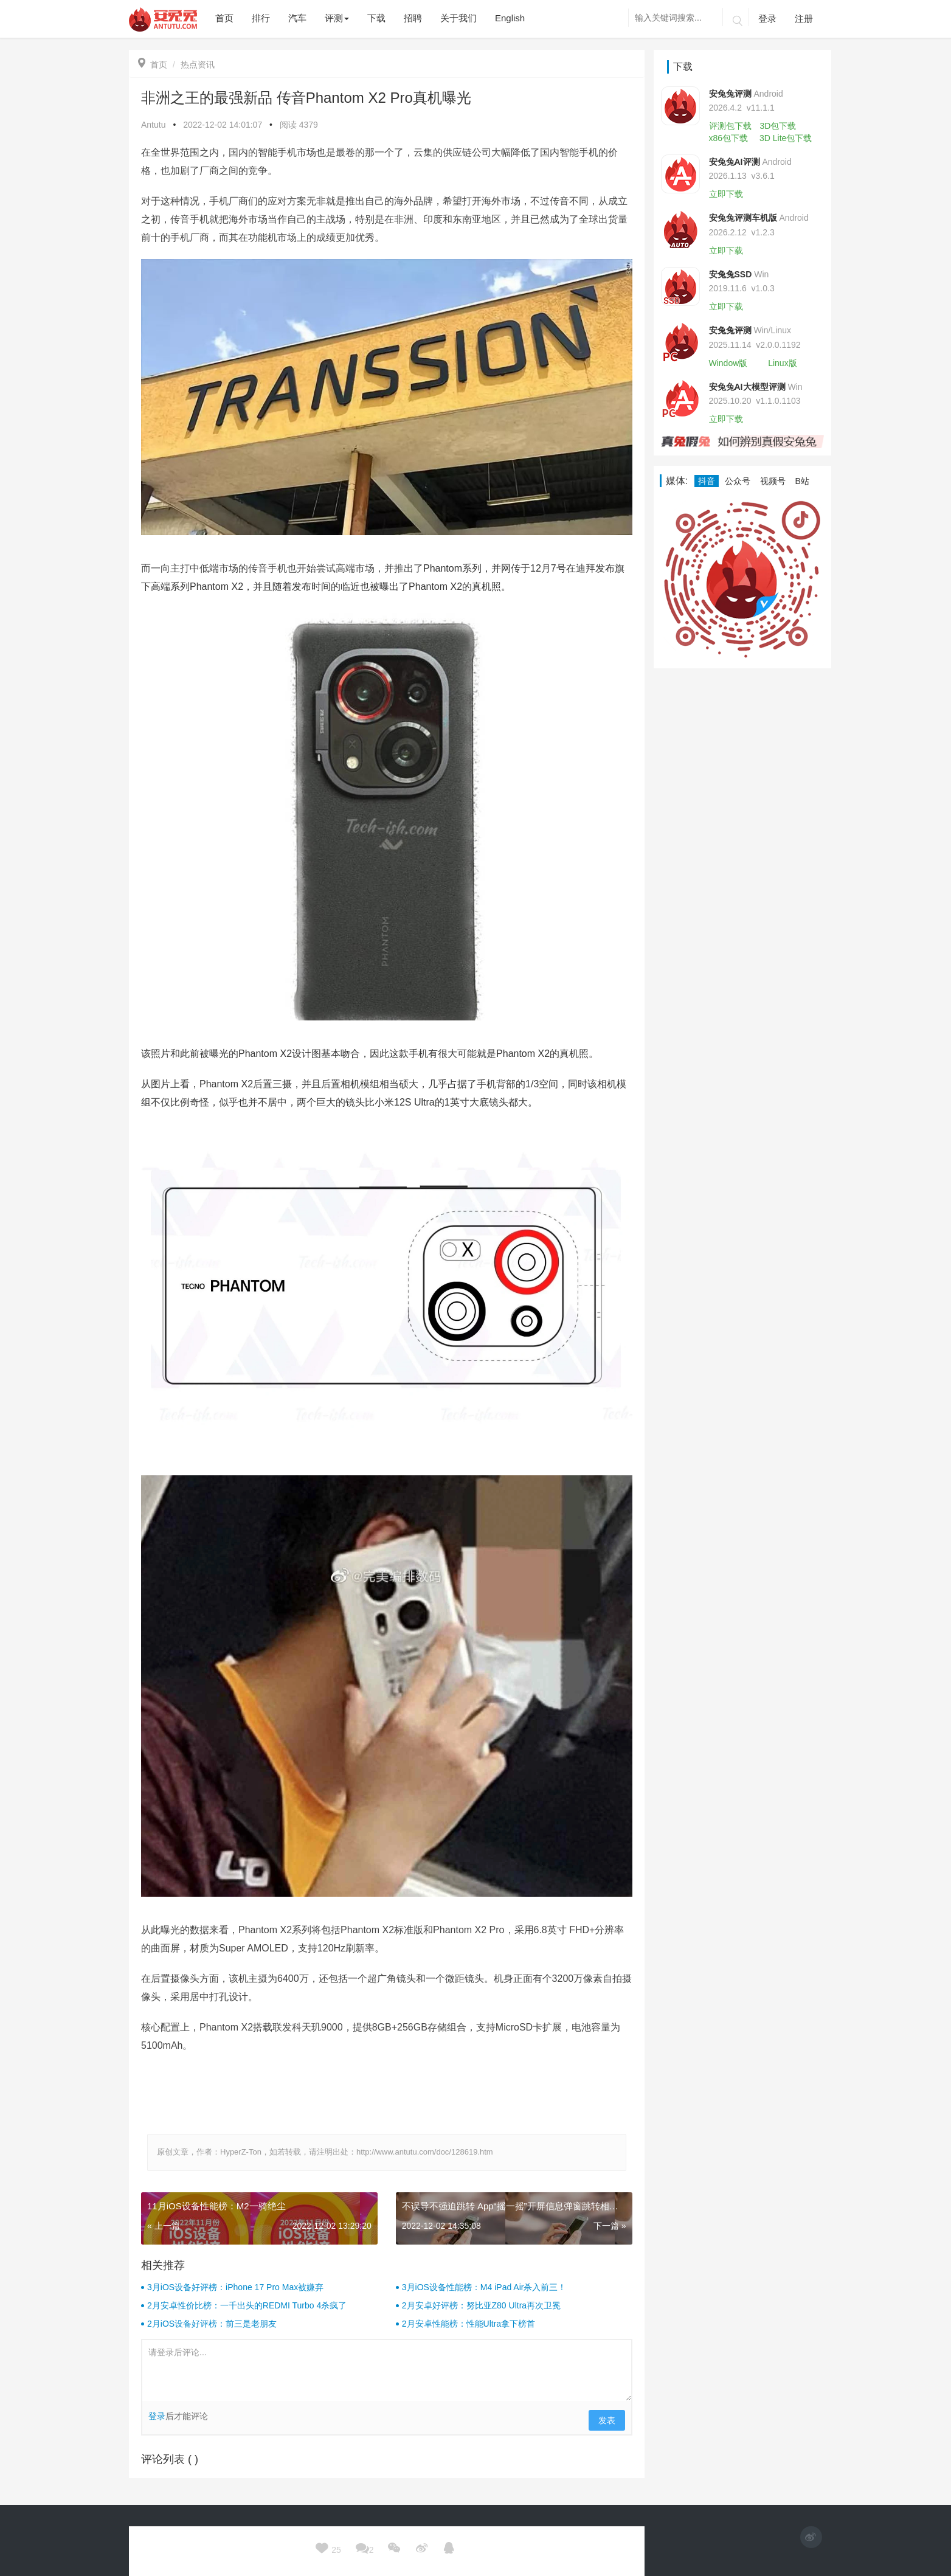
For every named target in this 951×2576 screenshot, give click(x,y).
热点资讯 (198, 64)
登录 (767, 18)
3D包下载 (777, 126)
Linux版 (782, 363)
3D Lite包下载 (785, 138)
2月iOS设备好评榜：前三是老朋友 (212, 2323)
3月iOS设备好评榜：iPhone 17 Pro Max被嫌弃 (235, 2287)
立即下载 (726, 194)
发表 (606, 2420)
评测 (337, 18)
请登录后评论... (386, 2370)
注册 (804, 18)
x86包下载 (729, 138)
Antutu (153, 125)
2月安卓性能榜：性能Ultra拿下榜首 (468, 2323)
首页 (152, 64)
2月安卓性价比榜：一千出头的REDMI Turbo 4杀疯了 (247, 2305)
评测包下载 (730, 126)
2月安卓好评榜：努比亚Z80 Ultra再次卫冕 (481, 2305)
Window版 (728, 363)
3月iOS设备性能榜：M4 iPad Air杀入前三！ (484, 2287)
